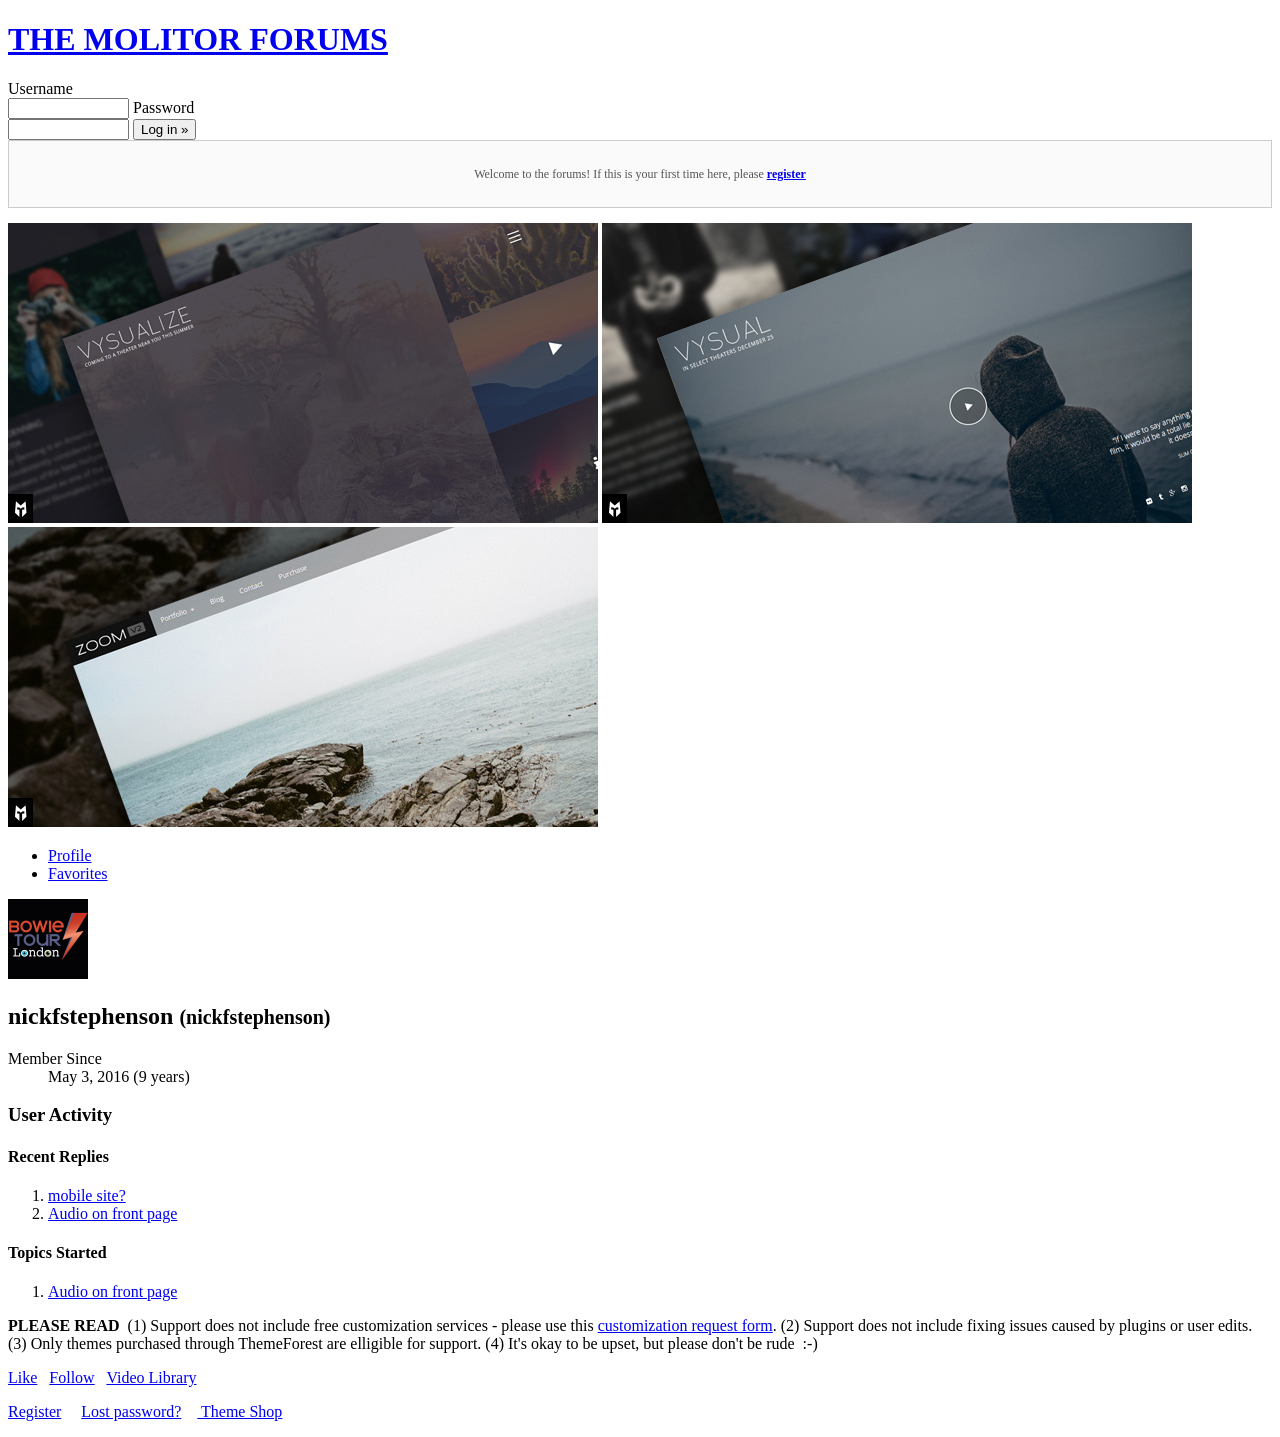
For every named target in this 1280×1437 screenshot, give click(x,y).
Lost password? (131, 1411)
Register (34, 1411)
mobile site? (87, 1195)
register (786, 174)
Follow (71, 1377)
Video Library (151, 1377)
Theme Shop (239, 1411)
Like (22, 1377)
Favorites (78, 873)
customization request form (685, 1325)
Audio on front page (112, 1213)
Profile (70, 855)
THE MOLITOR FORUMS (198, 39)
